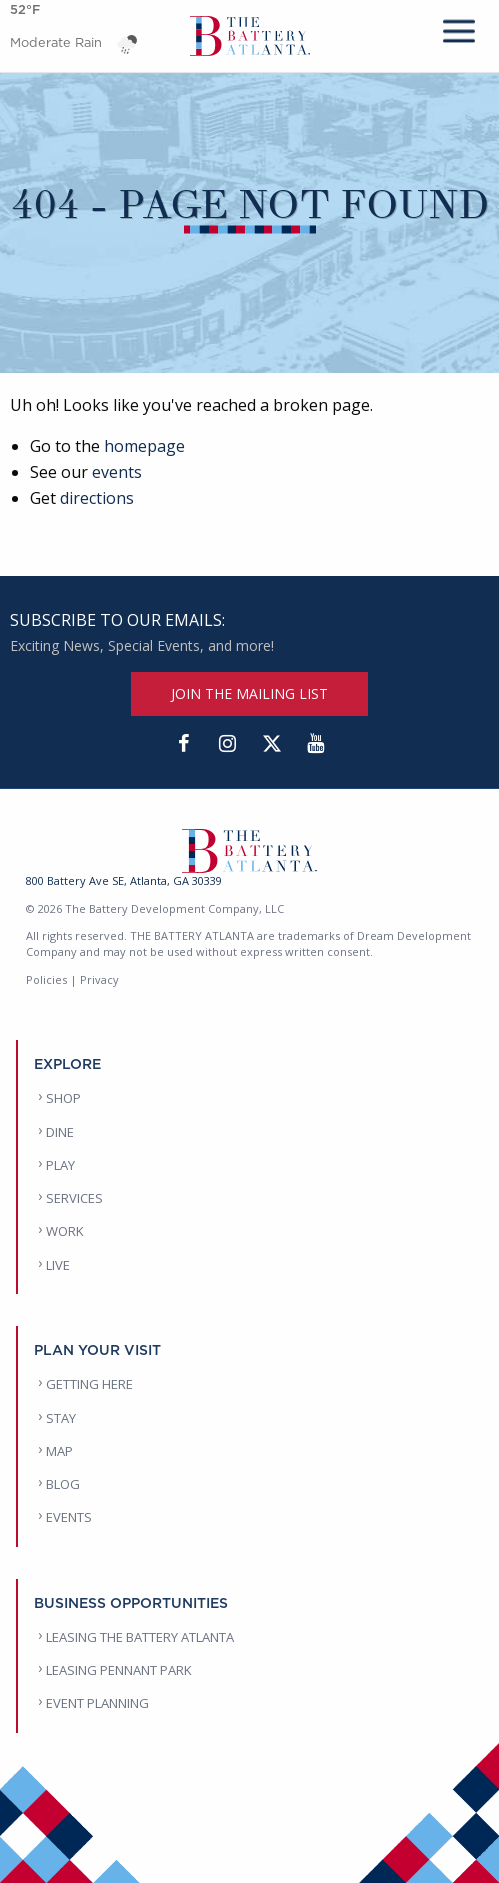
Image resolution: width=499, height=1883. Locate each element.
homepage (144, 446)
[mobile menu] (459, 27)
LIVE (58, 1265)
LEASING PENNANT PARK (119, 1670)
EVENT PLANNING (97, 1703)
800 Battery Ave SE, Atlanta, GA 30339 (124, 880)
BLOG (63, 1484)
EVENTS (69, 1517)
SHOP (63, 1098)
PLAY (60, 1165)
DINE (60, 1132)
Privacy (99, 979)
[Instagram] (228, 744)
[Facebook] (184, 744)
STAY (61, 1418)
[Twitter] (272, 744)
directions (97, 498)
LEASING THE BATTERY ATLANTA (140, 1637)
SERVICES (74, 1198)
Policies (46, 979)
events (117, 472)
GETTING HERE (89, 1384)
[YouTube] (316, 744)
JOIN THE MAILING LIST (249, 693)
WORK (65, 1231)
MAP (59, 1451)
